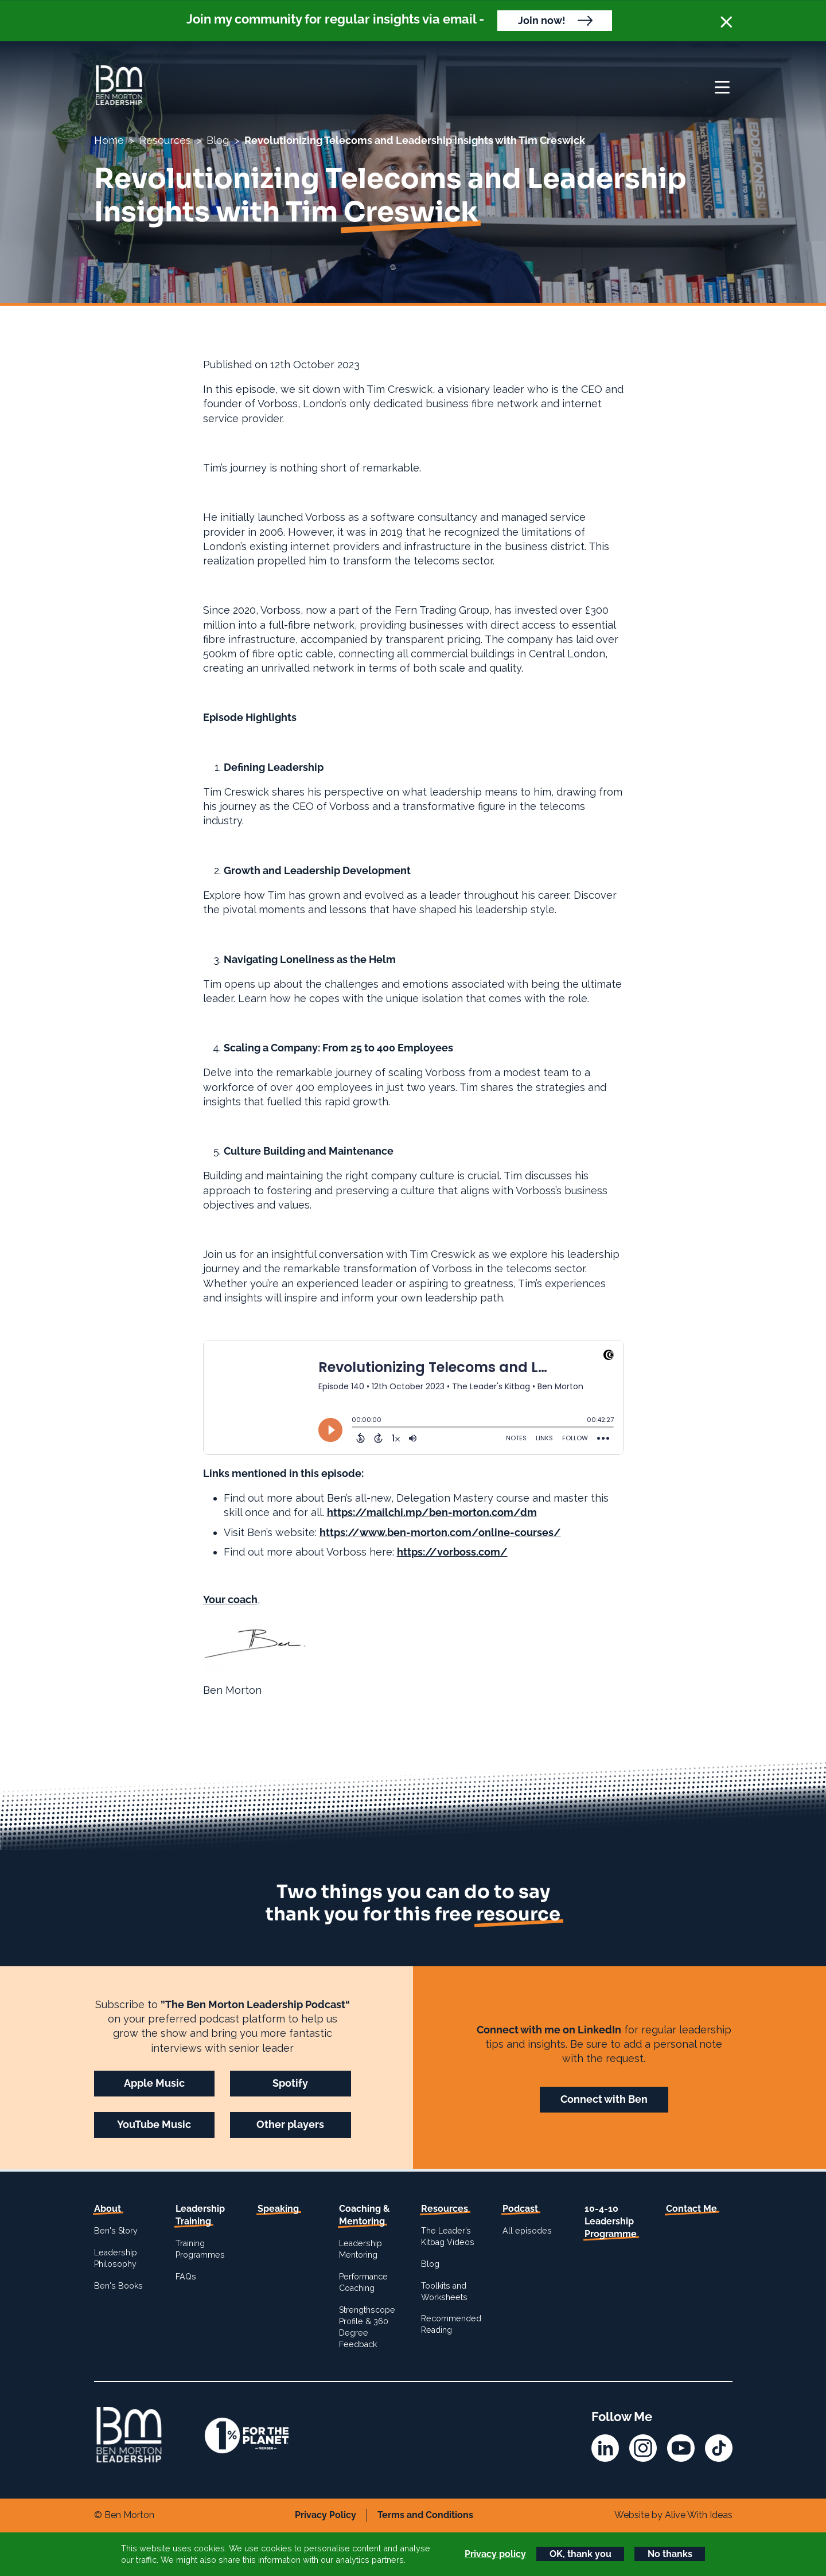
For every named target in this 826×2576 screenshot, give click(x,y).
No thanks (670, 2553)
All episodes (527, 2230)
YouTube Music (154, 2124)
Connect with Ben (604, 2099)
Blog (217, 140)
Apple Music (154, 2083)
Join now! (542, 20)
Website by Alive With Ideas (673, 2514)
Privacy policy (495, 2553)
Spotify (290, 2083)
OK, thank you (580, 2553)
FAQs (186, 2276)
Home (109, 140)
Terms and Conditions (425, 2514)
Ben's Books (118, 2285)
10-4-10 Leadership (611, 2221)
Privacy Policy (325, 2514)
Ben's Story (116, 2230)
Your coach (230, 1599)
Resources (165, 140)
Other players (290, 2124)
